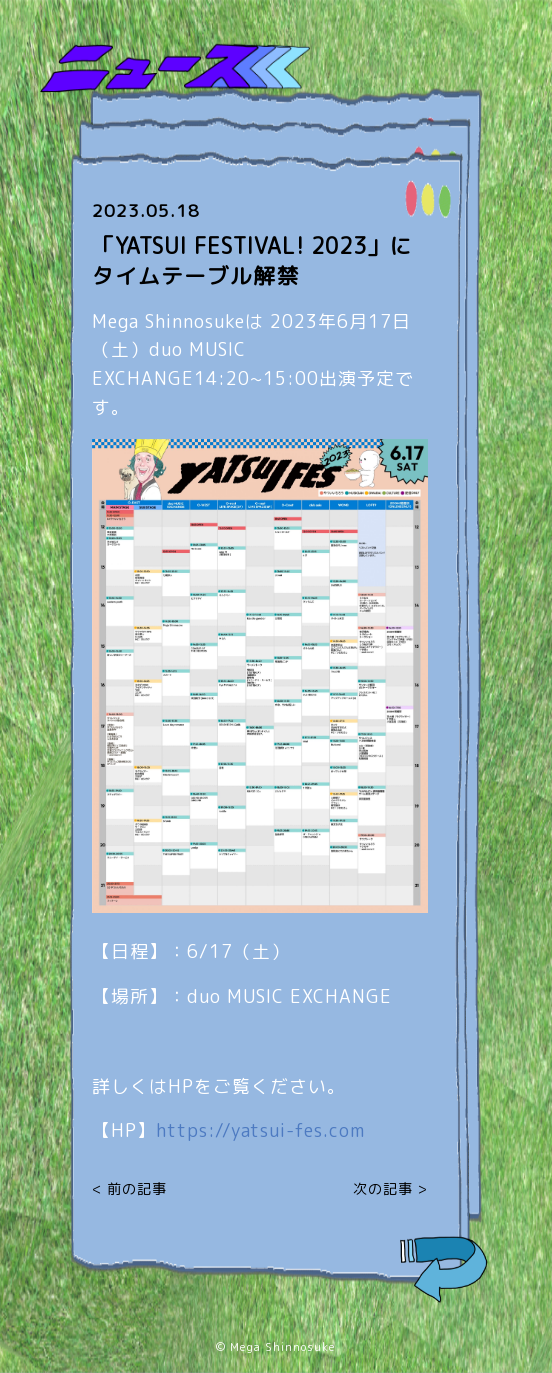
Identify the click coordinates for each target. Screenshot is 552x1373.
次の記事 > (390, 1188)
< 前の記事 (129, 1188)
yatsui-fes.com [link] (260, 1130)
